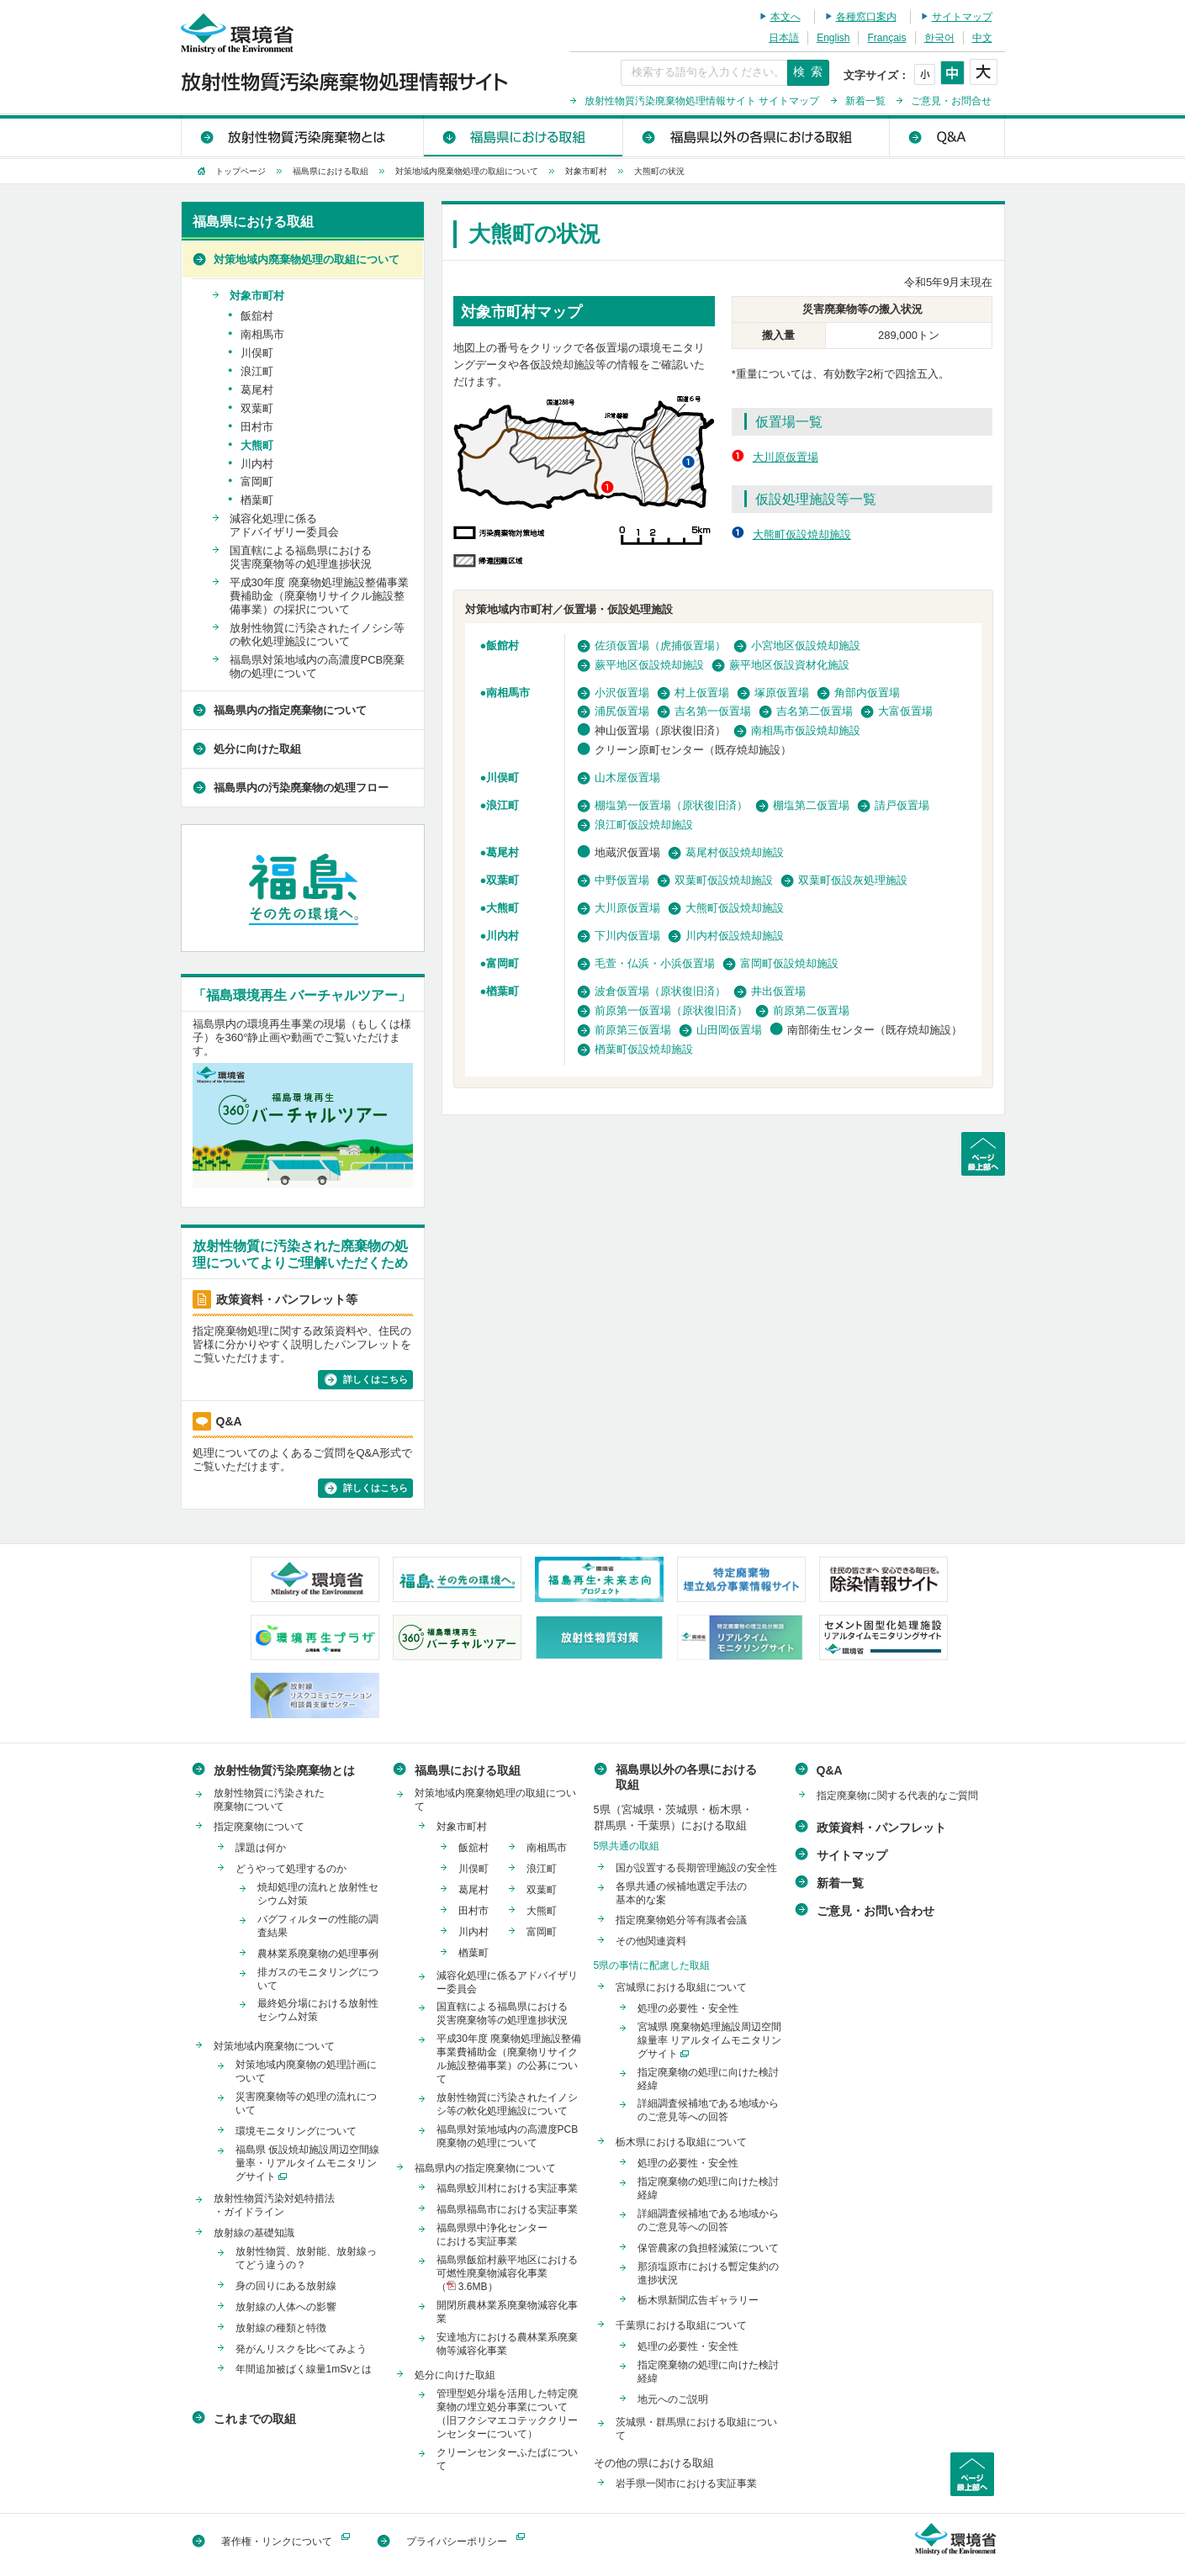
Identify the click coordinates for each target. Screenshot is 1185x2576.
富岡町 (502, 963)
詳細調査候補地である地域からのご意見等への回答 (708, 2110)
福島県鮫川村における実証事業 (507, 2188)
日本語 (784, 38)
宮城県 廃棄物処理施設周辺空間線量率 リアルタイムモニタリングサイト (709, 2040)
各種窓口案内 (866, 17)
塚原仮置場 (781, 692)
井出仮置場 (778, 991)
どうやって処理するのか (291, 1869)
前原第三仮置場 (633, 1030)
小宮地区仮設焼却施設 (805, 645)
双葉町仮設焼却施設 (723, 880)
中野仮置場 (622, 880)
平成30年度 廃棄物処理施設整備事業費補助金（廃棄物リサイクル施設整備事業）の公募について (509, 2059)
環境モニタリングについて (296, 2131)
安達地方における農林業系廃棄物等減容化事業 (507, 2343)
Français (886, 38)
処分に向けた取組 (257, 749)
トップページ (240, 171)
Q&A (946, 135)
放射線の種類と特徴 (280, 2328)
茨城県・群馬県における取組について (696, 2428)
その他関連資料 (651, 1941)
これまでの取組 (255, 2418)
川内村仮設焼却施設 (734, 935)
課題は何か (260, 1848)
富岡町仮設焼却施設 (789, 963)
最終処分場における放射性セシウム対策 (317, 2010)
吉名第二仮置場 (814, 711)
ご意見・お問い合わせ (875, 1910)
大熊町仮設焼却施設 (802, 534)
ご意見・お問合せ (951, 101)
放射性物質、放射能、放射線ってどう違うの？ (306, 2258)
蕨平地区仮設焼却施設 (649, 665)
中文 (982, 38)
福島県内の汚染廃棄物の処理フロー (301, 787)
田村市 (257, 427)
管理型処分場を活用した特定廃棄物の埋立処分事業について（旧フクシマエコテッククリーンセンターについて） (507, 2414)
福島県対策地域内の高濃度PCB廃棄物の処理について (317, 666)
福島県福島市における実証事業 (507, 2209)
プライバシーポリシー (456, 2541)
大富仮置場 (905, 711)
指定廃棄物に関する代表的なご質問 (897, 1795)
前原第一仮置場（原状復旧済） (671, 1010)
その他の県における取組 (654, 2463)
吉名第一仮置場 (712, 711)
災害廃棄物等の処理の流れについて (306, 2103)
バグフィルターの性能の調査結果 (317, 1926)
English (833, 38)
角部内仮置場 (867, 692)
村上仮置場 (701, 692)
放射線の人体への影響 (285, 2307)
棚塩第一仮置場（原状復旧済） (671, 805)
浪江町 (502, 805)
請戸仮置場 (902, 805)
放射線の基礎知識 (254, 2233)
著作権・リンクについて (276, 2541)
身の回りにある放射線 (285, 2286)
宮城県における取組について (681, 1987)
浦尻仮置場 (622, 711)
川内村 (502, 935)
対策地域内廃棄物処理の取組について (466, 171)
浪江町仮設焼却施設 (644, 824)
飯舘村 (257, 315)
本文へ (785, 17)
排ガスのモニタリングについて (317, 1979)
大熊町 (502, 908)
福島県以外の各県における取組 (755, 135)
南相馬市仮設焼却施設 (805, 730)
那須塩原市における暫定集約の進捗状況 (708, 2273)
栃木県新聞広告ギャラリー (698, 2300)
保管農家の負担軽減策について (708, 2248)
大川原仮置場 (785, 457)
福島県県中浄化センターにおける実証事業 (492, 2234)
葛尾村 (502, 852)
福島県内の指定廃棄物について (290, 710)
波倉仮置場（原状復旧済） (660, 991)
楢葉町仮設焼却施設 (644, 1049)
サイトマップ (962, 17)
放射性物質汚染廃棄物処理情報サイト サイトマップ (702, 101)
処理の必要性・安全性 (687, 2008)
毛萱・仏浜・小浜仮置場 (655, 963)
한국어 (939, 38)
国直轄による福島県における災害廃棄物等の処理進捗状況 (301, 557)
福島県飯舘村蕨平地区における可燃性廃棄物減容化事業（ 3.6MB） (507, 2273)
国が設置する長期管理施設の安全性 (696, 1868)
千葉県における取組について (681, 2325)
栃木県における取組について (681, 2142)
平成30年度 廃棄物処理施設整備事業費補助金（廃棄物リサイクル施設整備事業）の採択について (319, 596)
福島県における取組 (523, 135)
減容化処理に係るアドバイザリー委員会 (284, 525)
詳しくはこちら (375, 1379)
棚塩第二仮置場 (811, 805)
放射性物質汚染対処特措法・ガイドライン (274, 2205)
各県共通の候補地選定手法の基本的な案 (681, 1893)
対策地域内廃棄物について (274, 2046)
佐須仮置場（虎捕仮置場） (660, 645)
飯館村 (502, 645)
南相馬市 (508, 692)
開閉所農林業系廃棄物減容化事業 (507, 2312)
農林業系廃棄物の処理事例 (317, 1954)
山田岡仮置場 (729, 1030)
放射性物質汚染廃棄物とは (302, 135)
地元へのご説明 (672, 2399)
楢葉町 (502, 991)
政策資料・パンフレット (881, 1827)
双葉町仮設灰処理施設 (852, 880)
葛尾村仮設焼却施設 (734, 852)
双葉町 (502, 880)
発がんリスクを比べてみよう (301, 2349)
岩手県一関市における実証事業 (686, 2483)
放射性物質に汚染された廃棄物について (269, 1799)
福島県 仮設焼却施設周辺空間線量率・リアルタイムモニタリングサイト (307, 2163)
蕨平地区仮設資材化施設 (789, 665)
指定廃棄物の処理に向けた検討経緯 (708, 2079)
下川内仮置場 (627, 935)
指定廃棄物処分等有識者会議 (681, 1920)
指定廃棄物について (259, 1827)
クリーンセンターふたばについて (507, 2459)
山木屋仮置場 (627, 777)
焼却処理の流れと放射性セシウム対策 (317, 1894)
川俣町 (502, 777)
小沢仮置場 (622, 692)
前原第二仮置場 (811, 1010)
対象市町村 (586, 171)
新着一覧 (865, 101)
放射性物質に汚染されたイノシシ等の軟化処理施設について (317, 635)
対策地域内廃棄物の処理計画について (306, 2071)
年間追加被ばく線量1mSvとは (304, 2369)
